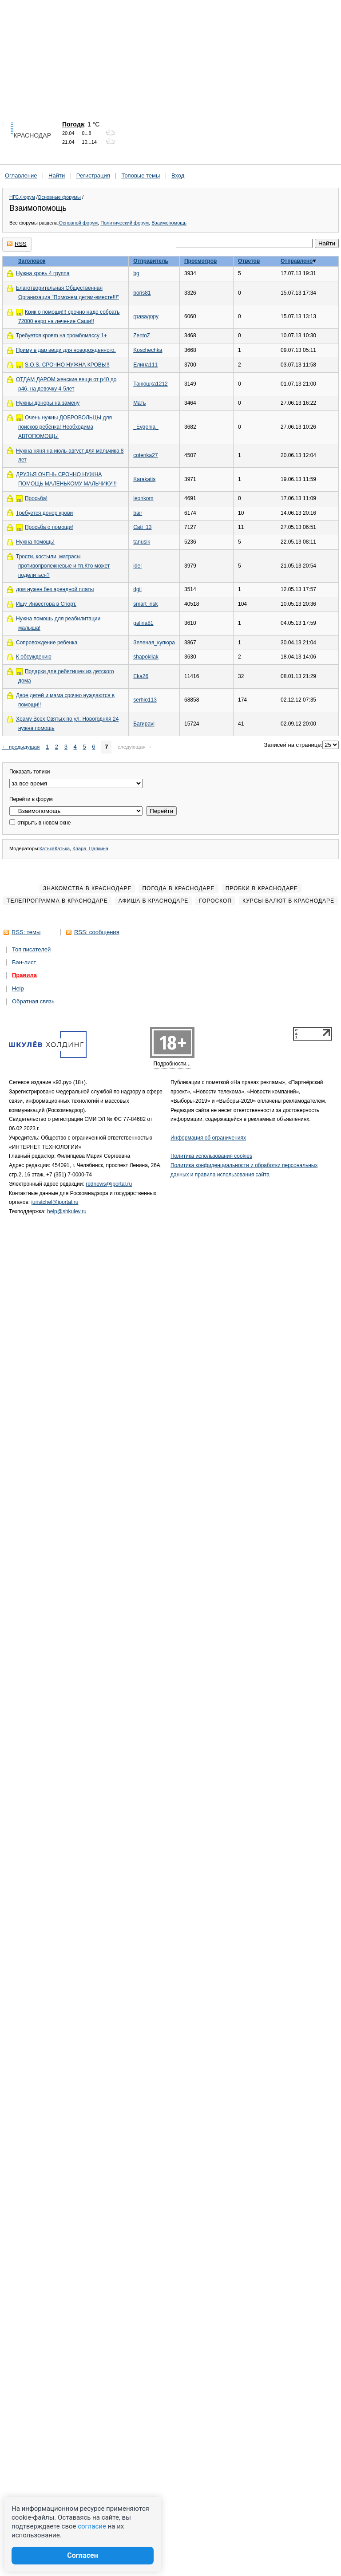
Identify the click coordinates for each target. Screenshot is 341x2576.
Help (18, 988)
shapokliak (146, 657)
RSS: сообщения (96, 932)
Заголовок (31, 261)
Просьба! (36, 498)
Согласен (82, 2555)
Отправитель (150, 261)
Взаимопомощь (168, 222)
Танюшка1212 (150, 384)
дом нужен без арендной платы (55, 589)
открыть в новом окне (40, 823)
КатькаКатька (55, 848)
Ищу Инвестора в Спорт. (46, 604)
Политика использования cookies (211, 1156)
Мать (139, 403)
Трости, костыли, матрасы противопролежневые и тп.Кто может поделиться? (63, 565)
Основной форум (78, 222)
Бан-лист (24, 962)
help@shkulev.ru (67, 1211)
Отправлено (297, 261)
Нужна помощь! (35, 542)
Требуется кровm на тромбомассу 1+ (61, 335)
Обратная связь (33, 1001)
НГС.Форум (22, 197)
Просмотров (200, 261)
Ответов (249, 261)
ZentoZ (141, 335)
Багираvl (144, 724)
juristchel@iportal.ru (54, 1202)
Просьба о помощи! (49, 527)
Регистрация (93, 175)
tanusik (141, 542)
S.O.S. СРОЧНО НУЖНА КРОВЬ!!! (67, 365)
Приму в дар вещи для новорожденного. (66, 350)
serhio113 (145, 700)
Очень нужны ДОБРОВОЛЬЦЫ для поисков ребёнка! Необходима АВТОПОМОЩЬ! (65, 426)
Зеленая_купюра (154, 642)
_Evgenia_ (146, 427)
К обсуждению (34, 657)
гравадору (146, 316)
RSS (17, 244)
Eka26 (140, 676)
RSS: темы (26, 932)
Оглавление (21, 175)
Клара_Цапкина (90, 848)
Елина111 (145, 365)
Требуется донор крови (44, 513)
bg (136, 273)
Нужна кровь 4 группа (42, 273)
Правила (24, 975)
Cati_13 (142, 527)
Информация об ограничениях (208, 1138)
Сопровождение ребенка (46, 642)
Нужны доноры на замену (47, 403)
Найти (56, 175)
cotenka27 (145, 455)
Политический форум (124, 222)
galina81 (143, 623)
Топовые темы (140, 175)
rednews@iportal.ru (109, 1184)
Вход (177, 175)
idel (137, 566)
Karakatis (144, 479)
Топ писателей (31, 949)
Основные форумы (59, 197)
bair (137, 513)
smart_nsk (145, 604)
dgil (137, 589)
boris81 (142, 293)
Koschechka (147, 350)
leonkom (143, 498)
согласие (92, 2526)
